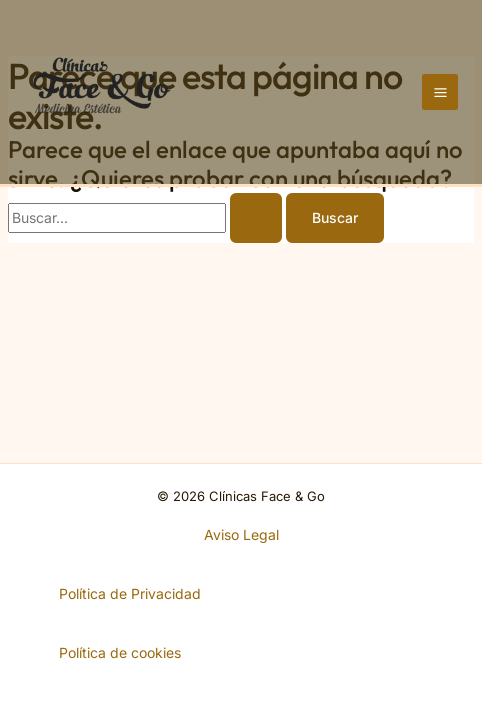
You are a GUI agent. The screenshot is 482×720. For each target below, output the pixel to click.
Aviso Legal (241, 534)
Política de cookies (120, 652)
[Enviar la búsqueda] (256, 218)
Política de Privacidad (130, 593)
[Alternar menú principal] (440, 92)
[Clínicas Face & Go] (102, 90)
